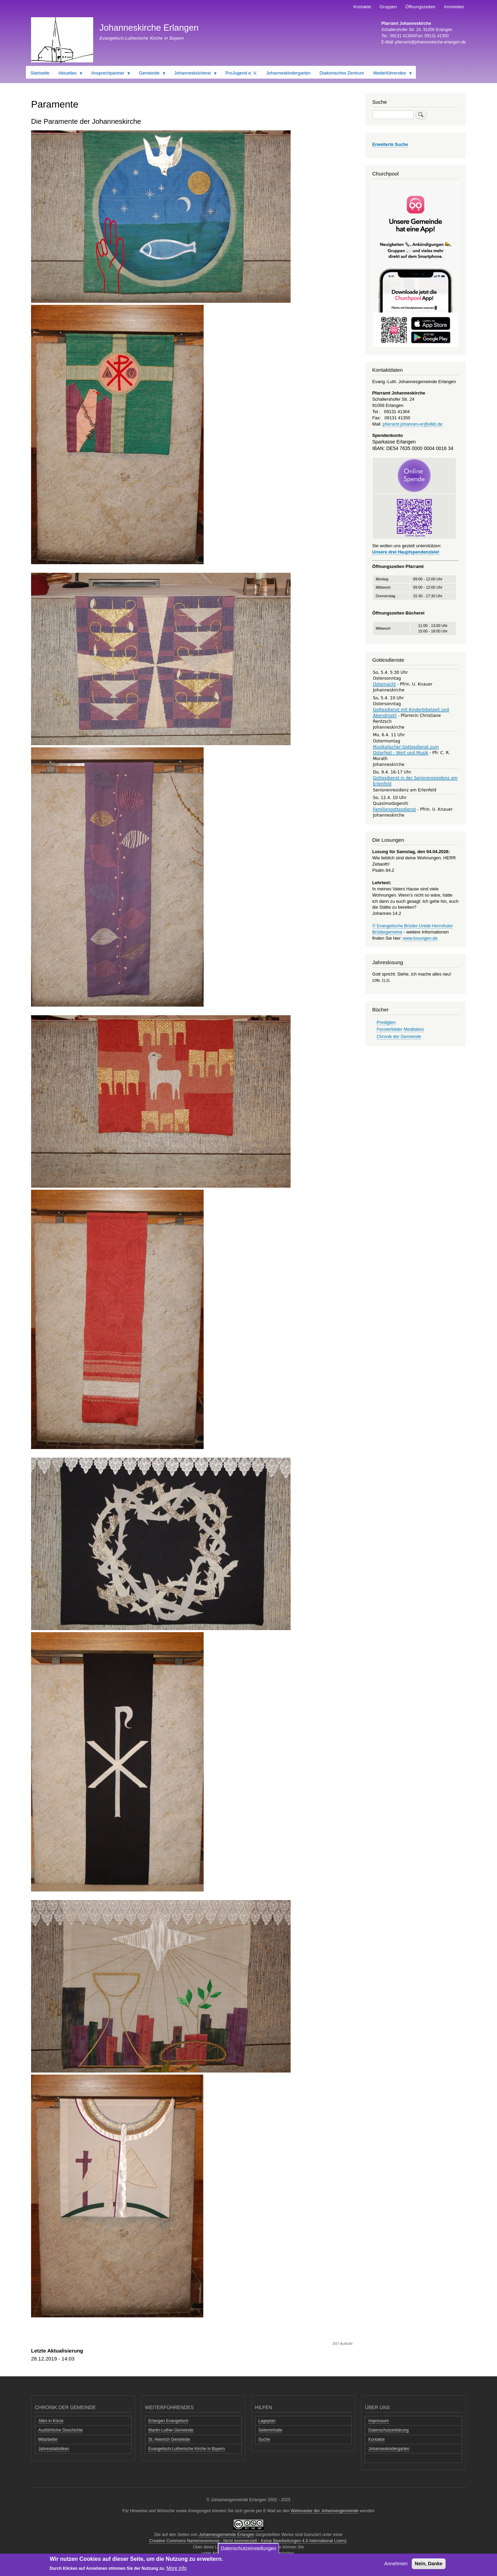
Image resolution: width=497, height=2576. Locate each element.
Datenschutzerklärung (388, 2430)
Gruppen (388, 6)
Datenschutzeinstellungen (248, 2549)
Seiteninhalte (270, 2430)
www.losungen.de (420, 938)
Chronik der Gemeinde (399, 1036)
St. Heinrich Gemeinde (169, 2439)
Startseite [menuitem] (39, 73)
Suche (264, 2439)
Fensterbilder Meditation (400, 1029)
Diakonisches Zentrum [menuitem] (342, 73)
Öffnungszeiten (420, 6)
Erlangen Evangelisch (168, 2420)
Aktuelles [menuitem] (68, 74)
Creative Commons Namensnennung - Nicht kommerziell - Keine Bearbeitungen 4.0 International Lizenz (248, 2540)
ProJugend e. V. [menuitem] (241, 73)
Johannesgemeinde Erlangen (226, 2534)
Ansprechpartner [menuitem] (109, 74)
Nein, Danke (428, 2564)
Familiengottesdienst (394, 809)
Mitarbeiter (48, 2439)
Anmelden (454, 6)
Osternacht (384, 684)
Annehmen (396, 2564)
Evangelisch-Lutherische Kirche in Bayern (186, 2448)
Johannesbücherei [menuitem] (194, 74)
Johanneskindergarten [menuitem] (288, 73)
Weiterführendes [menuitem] (391, 74)
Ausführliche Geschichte (60, 2430)
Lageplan (267, 2420)
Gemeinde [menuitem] (150, 74)
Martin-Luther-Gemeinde (171, 2430)
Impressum (378, 2420)
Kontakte (362, 6)
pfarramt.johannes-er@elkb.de (412, 424)
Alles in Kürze (51, 2420)
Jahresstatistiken (53, 2448)
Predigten (386, 1022)
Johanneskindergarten (388, 2448)
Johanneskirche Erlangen (149, 27)
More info (176, 2569)
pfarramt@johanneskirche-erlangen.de (430, 42)
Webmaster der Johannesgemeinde (325, 2510)
